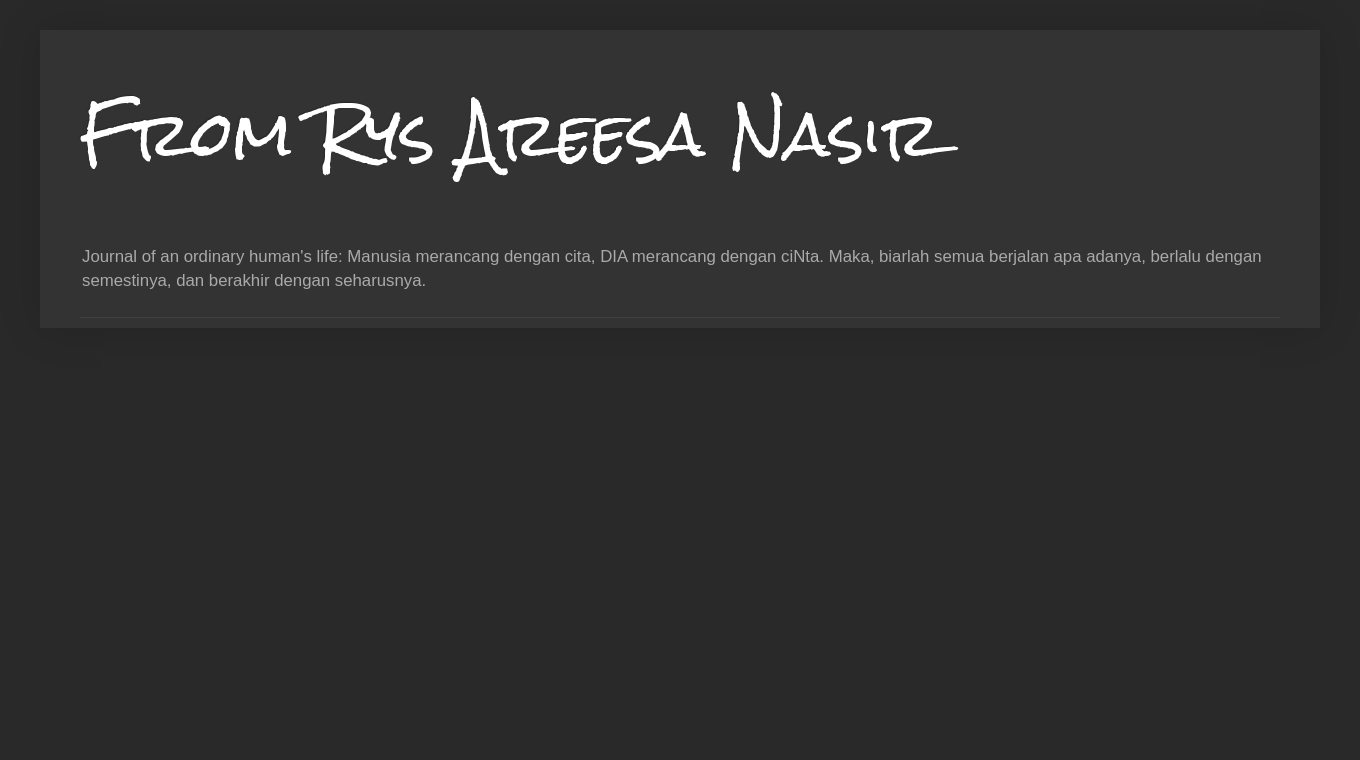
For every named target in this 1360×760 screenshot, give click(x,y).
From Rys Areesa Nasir (510, 133)
